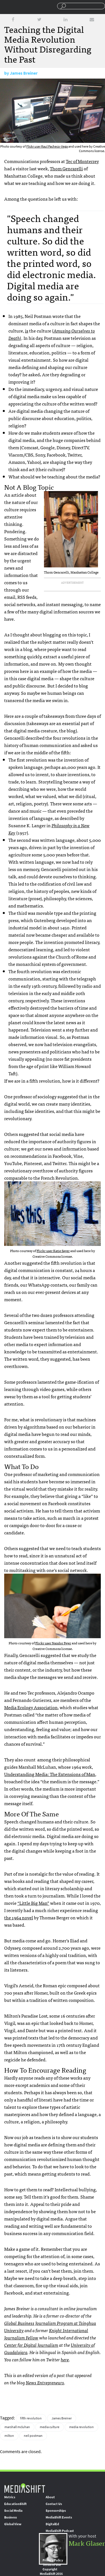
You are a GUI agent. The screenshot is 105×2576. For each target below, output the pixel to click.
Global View (12, 2524)
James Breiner (24, 73)
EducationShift (15, 2504)
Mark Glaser (87, 2542)
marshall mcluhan (17, 2427)
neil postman (33, 2435)
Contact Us (54, 2504)
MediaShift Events (59, 2517)
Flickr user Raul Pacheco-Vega (47, 146)
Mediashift (21, 7)
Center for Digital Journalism (31, 2344)
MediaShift (24, 2488)
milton (9, 2435)
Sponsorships (56, 2510)
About (50, 2497)
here (65, 2359)
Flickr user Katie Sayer (53, 1250)
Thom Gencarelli (66, 168)
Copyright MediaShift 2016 (51, 2571)
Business (10, 2517)
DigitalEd (52, 2524)
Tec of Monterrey (82, 161)
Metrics (9, 2497)
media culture (49, 2427)
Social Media (13, 2510)
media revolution (81, 2427)
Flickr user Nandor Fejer (53, 1643)
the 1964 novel (18, 1917)
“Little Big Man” (33, 1902)
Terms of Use (52, 2565)
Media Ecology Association (31, 1707)
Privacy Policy (53, 2560)
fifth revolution (31, 2418)
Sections (6, 6)
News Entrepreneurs (45, 2382)
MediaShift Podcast (60, 2531)
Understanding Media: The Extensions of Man (49, 1774)
